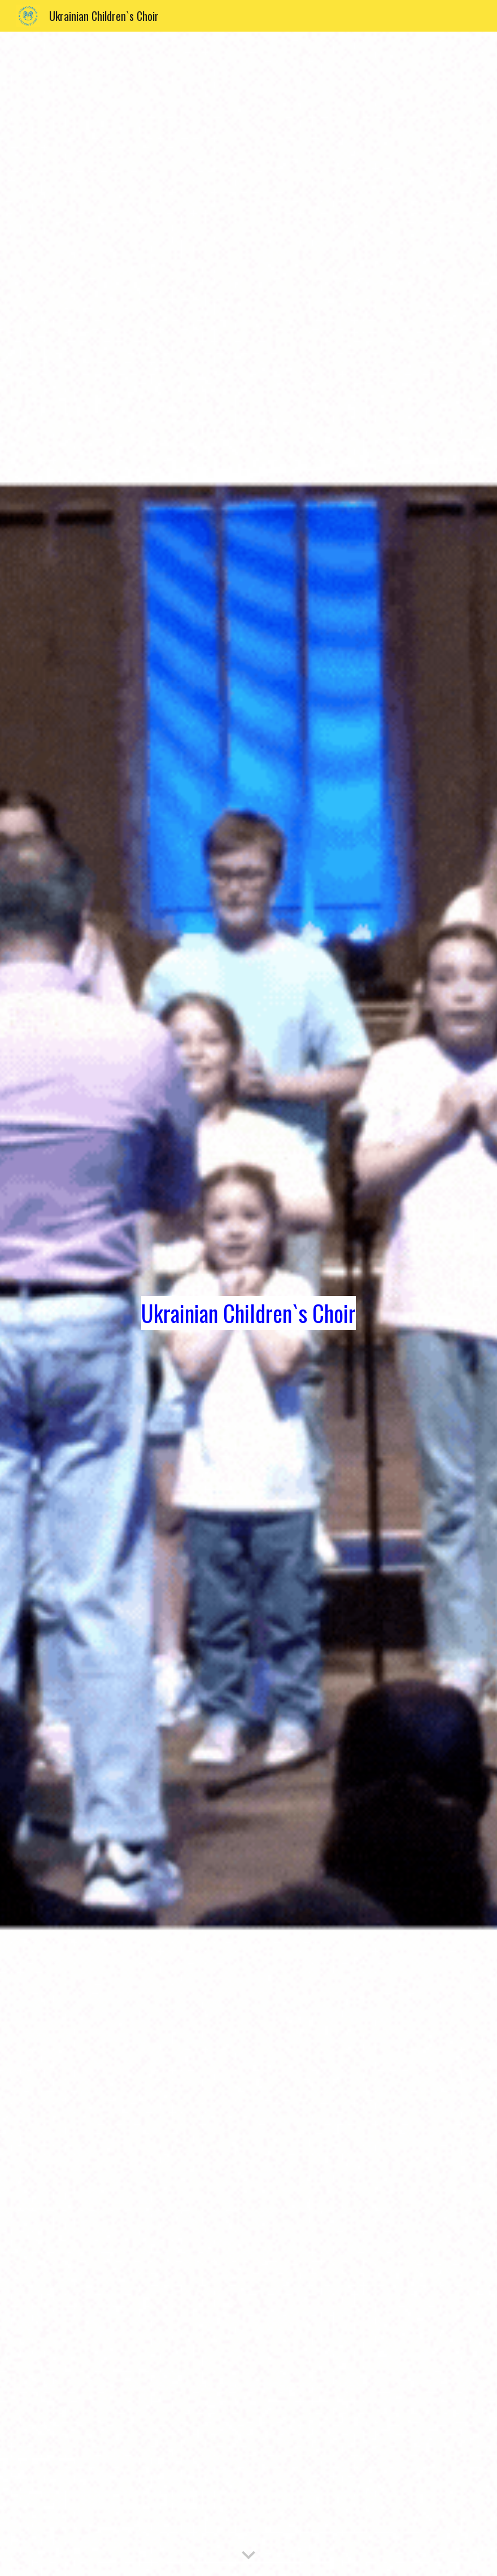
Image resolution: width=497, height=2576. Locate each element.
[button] (248, 2555)
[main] (248, 1303)
